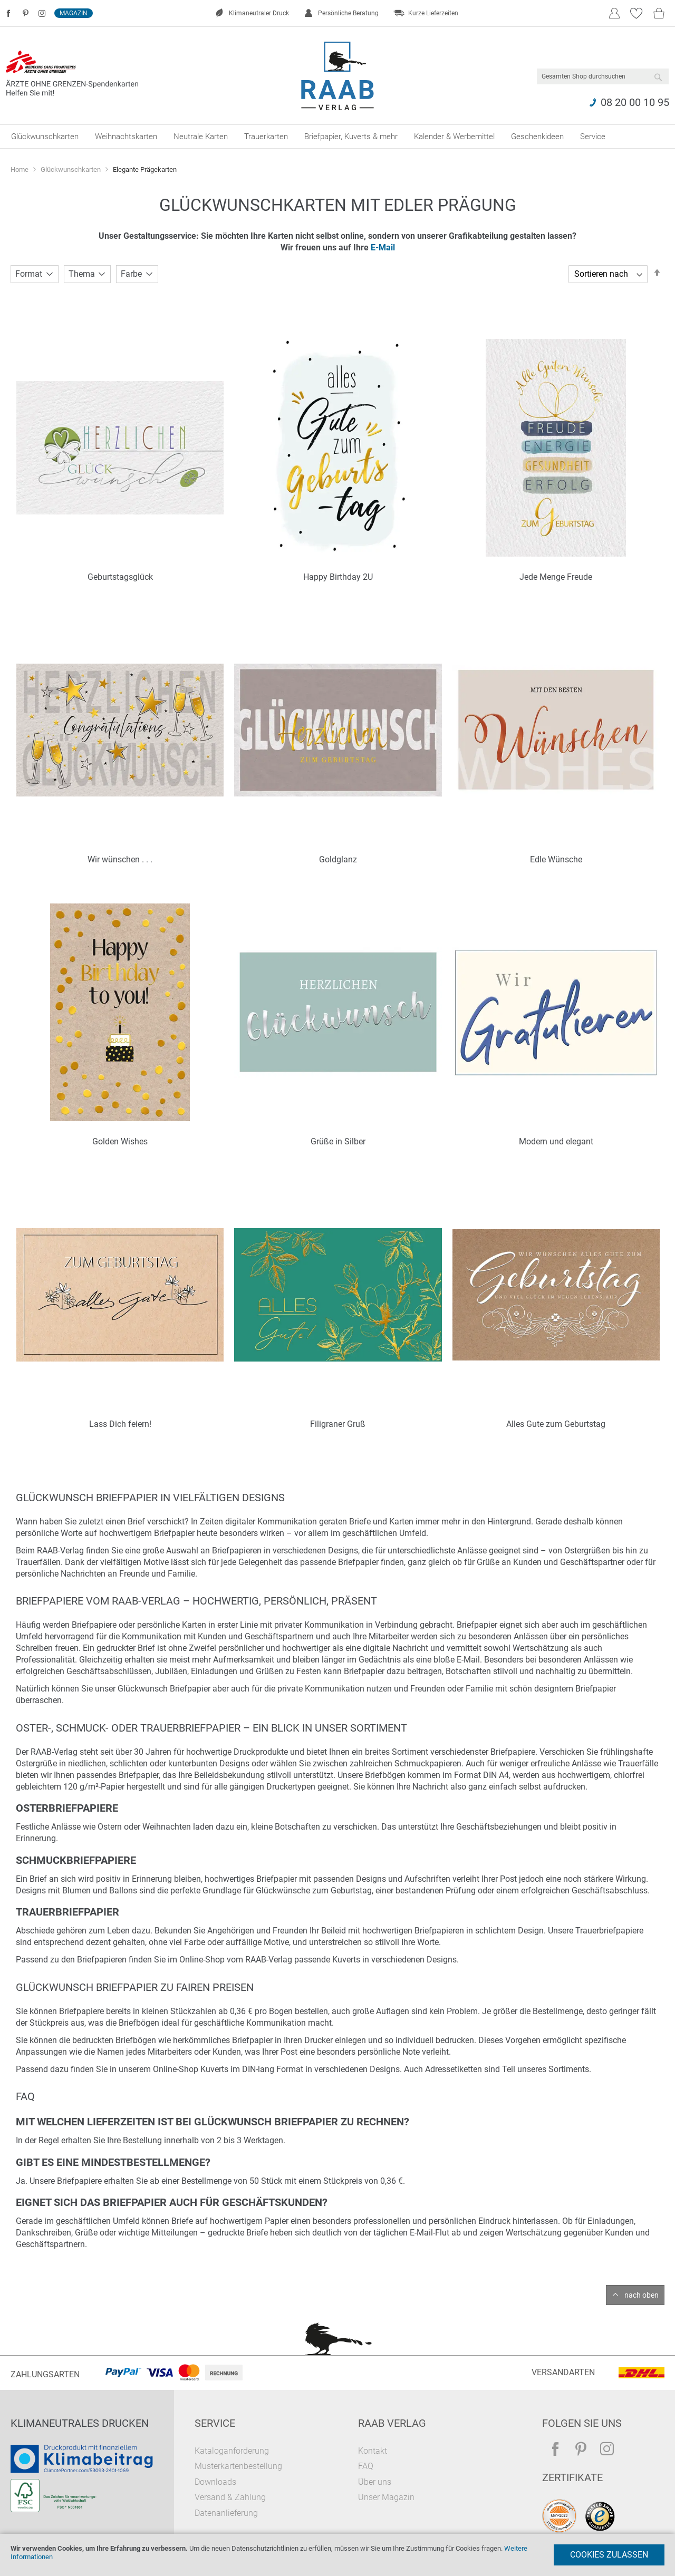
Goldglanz (338, 859)
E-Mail (383, 247)
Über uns (374, 2482)
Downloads (215, 2482)
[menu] (337, 136)
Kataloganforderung (232, 2451)
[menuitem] (45, 136)
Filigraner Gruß (337, 1424)
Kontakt (372, 2451)
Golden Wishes (120, 1141)
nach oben (641, 2295)
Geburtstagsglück (120, 577)
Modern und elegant (556, 1141)
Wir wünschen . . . (120, 859)
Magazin (74, 13)
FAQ (365, 2466)
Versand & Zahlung (230, 2497)
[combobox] (602, 76)
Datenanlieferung (226, 2513)
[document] (337, 2554)
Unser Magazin (386, 2497)
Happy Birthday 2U (338, 577)
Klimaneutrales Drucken (80, 2423)
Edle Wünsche (556, 859)
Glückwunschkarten (71, 169)
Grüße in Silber (338, 1141)
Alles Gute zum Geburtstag (555, 1424)
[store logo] (338, 76)
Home (20, 169)
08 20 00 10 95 (635, 102)
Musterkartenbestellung (238, 2466)
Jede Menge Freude (555, 577)
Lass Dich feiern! (120, 1424)
